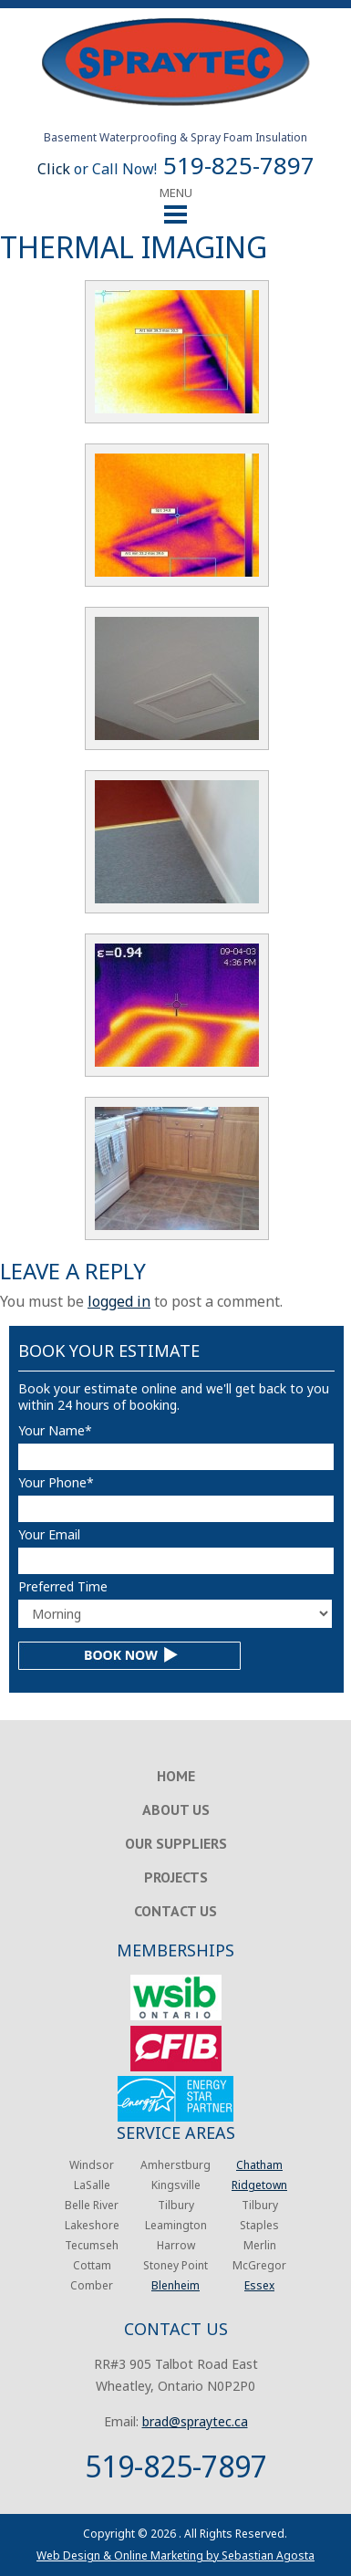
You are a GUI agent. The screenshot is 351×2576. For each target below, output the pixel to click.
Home (176, 1776)
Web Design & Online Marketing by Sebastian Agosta (175, 2555)
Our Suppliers (176, 1843)
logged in (119, 1301)
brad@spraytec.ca (195, 2421)
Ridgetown (259, 2185)
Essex (259, 2285)
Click (53, 169)
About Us (176, 1809)
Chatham (259, 2165)
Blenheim (175, 2285)
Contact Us (175, 1911)
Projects (176, 1877)
